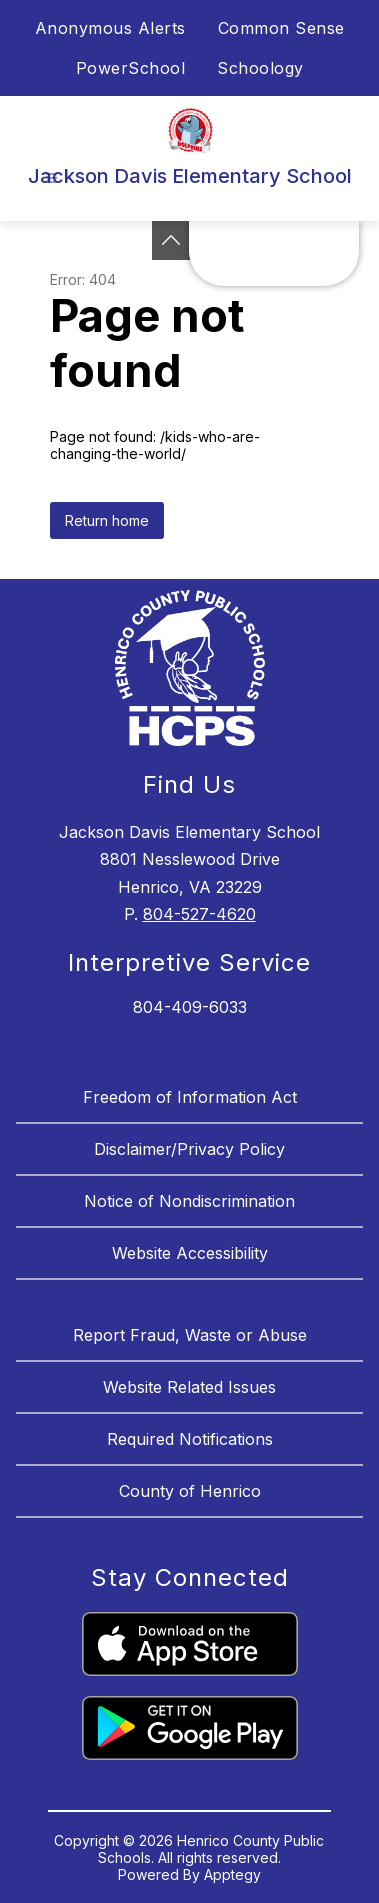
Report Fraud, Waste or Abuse (190, 1335)
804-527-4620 (199, 914)
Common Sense (281, 28)
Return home (107, 520)
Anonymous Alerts (110, 28)
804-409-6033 (190, 1007)
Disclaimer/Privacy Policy (189, 1149)
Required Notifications (190, 1439)
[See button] (171, 240)
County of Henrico (190, 1491)
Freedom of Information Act (190, 1097)
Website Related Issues (189, 1387)
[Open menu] (51, 178)
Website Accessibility (190, 1253)
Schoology (260, 68)
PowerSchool (131, 68)
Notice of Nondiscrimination (189, 1201)
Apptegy (232, 1874)
